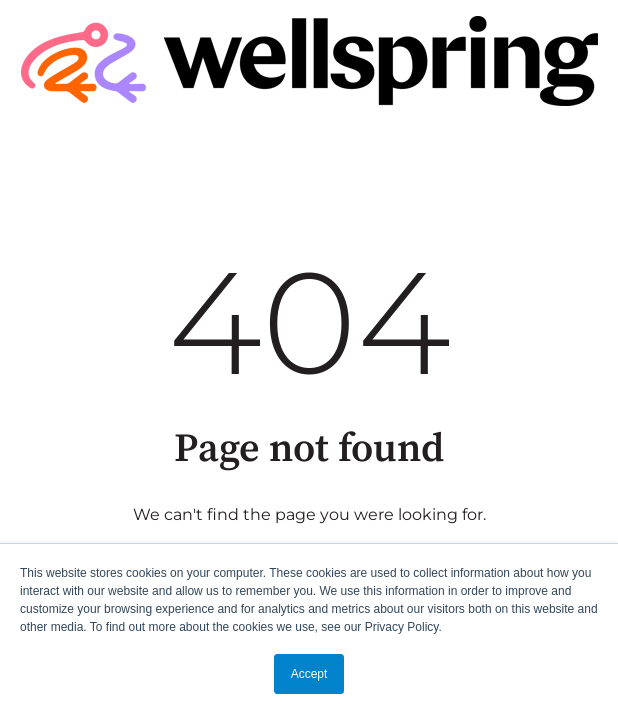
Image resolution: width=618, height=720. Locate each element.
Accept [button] (309, 674)
